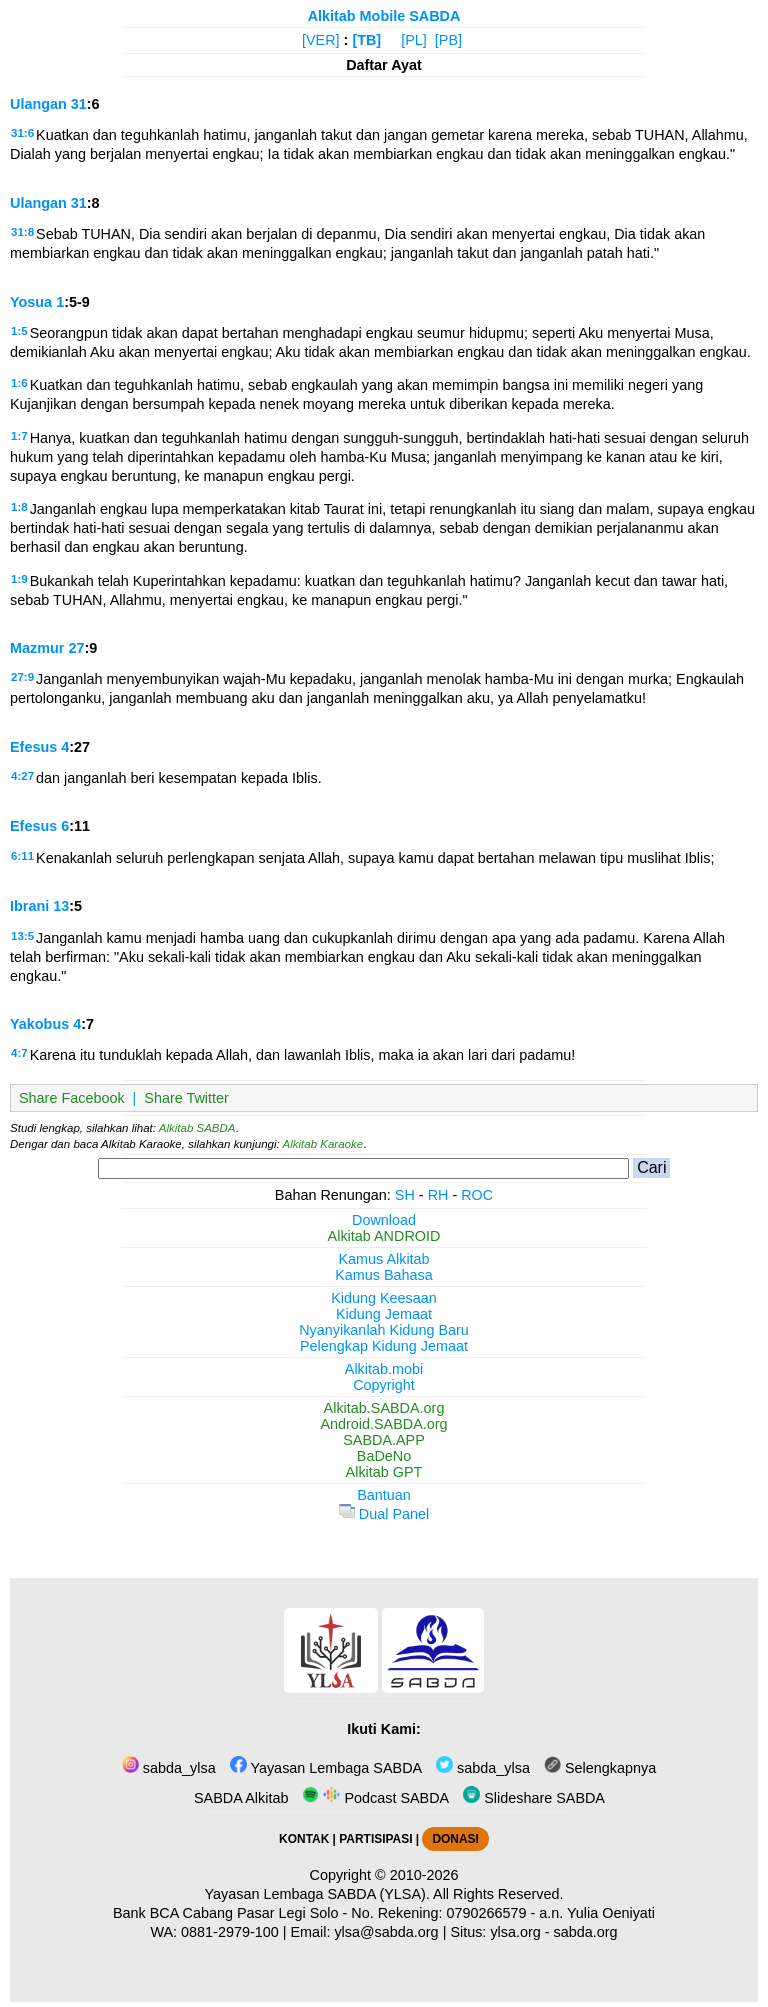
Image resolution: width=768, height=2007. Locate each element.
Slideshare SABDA (534, 1798)
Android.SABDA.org (383, 1424)
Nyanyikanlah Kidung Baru (384, 1330)
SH (405, 1195)
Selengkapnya (600, 1768)
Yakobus (39, 1024)
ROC (477, 1195)
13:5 (22, 936)
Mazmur (37, 648)
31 (79, 104)
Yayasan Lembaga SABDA (326, 1768)
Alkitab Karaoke (323, 1144)
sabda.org (586, 1932)
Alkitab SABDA (197, 1128)
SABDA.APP (384, 1440)
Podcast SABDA (375, 1798)
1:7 (19, 436)
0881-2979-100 (230, 1932)
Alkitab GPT (384, 1472)
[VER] (321, 40)
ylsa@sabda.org (386, 1932)
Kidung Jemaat (384, 1314)
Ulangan (38, 104)
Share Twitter (186, 1098)
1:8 (19, 507)
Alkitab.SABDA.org (384, 1408)
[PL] (414, 40)
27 (76, 648)
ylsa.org (515, 1932)
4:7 (19, 1053)
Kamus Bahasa (384, 1275)
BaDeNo (384, 1456)
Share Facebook (72, 1098)
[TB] (366, 40)
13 (61, 906)
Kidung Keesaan (384, 1298)
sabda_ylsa (169, 1768)
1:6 (19, 383)
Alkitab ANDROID (384, 1236)
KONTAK (304, 1839)
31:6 (22, 133)
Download (384, 1220)
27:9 (22, 677)
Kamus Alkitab (383, 1259)
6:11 (22, 856)
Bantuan (384, 1495)
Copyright (384, 1385)
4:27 (22, 776)
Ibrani (29, 906)
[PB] (448, 40)
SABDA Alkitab (239, 1798)
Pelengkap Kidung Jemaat (384, 1346)
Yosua (31, 302)
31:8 (22, 232)
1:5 (19, 331)
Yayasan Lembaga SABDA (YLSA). (317, 1894)
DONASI (455, 1839)
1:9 (19, 579)
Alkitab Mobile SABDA (384, 16)
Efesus (33, 747)
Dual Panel (384, 1514)
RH (438, 1195)
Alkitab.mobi (384, 1369)
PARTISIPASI (375, 1839)
